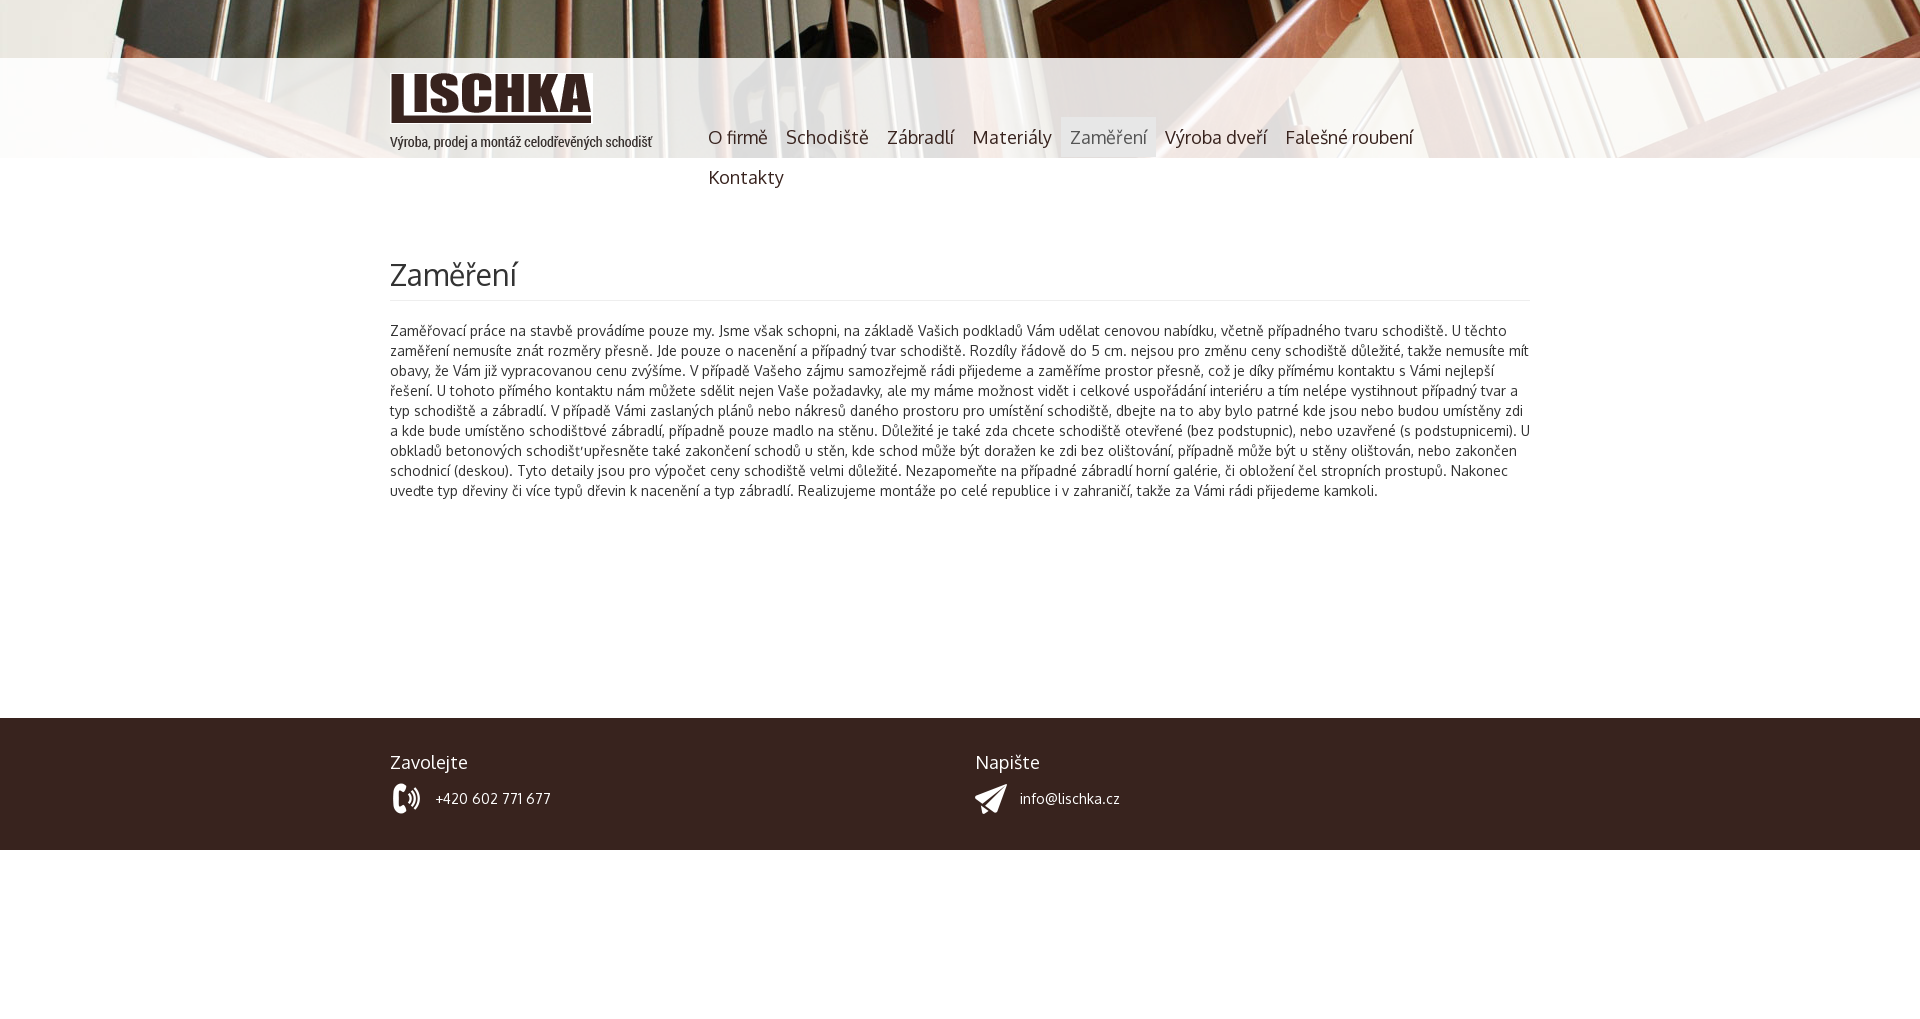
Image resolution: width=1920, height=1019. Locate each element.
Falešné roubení (1349, 137)
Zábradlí (920, 137)
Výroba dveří (1216, 137)
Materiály (1012, 137)
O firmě (738, 137)
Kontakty (746, 177)
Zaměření (1108, 137)
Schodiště (827, 137)
